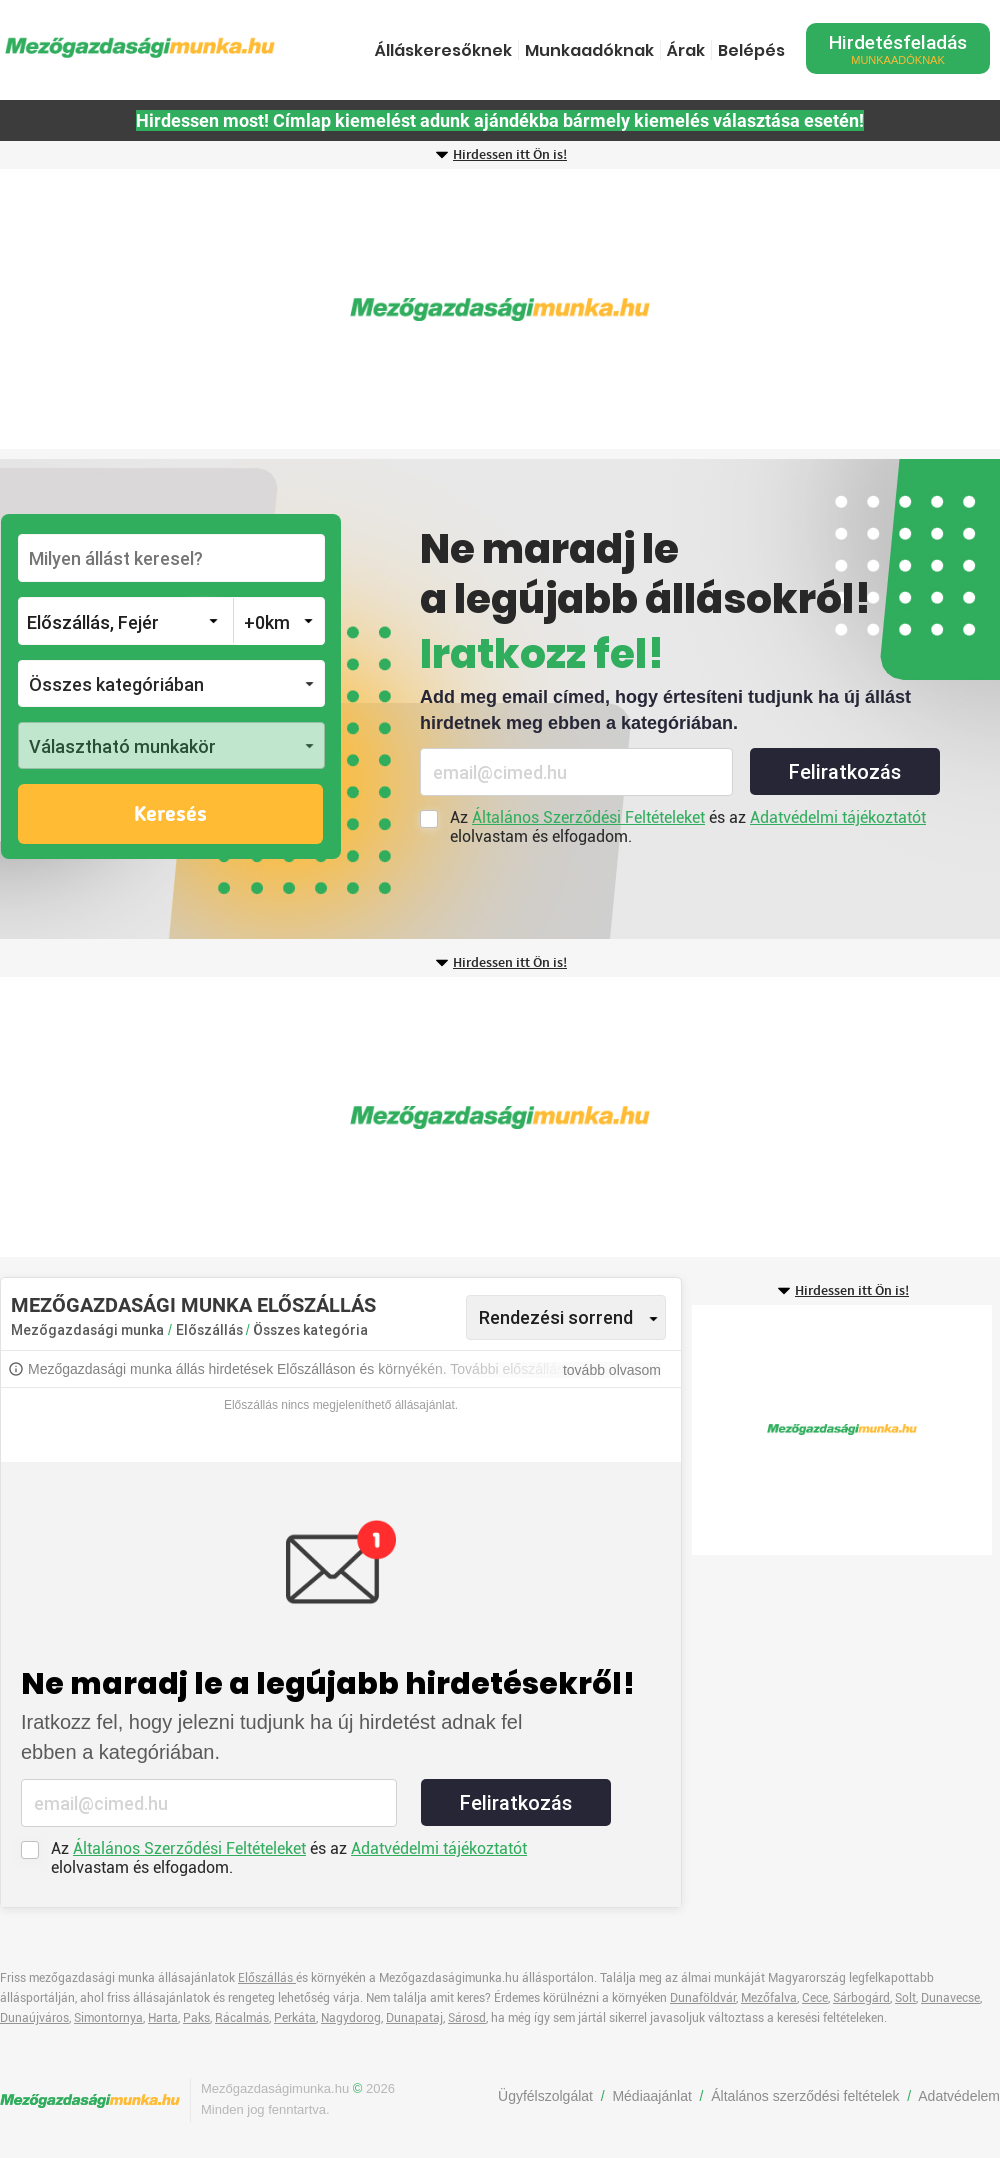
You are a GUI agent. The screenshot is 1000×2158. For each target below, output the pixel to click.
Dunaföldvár (703, 1998)
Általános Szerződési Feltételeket (588, 817)
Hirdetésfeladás (898, 48)
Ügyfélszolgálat (545, 2096)
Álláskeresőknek (443, 50)
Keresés (170, 815)
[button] (171, 683)
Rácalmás (242, 2018)
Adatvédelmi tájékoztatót (838, 817)
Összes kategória (310, 1330)
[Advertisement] (500, 309)
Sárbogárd (861, 1998)
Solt (905, 1998)
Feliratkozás (845, 772)
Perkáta (295, 2018)
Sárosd (467, 2018)
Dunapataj (414, 2018)
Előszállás (211, 1330)
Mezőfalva (769, 1998)
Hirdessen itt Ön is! (510, 155)
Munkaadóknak (589, 50)
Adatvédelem (959, 2096)
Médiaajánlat (651, 2096)
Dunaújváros (34, 2018)
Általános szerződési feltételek (805, 2096)
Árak (686, 50)
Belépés (751, 50)
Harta (163, 2018)
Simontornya (108, 2018)
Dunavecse (950, 1998)
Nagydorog (351, 2018)
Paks (196, 2018)
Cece (815, 1998)
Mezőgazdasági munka (87, 1330)
